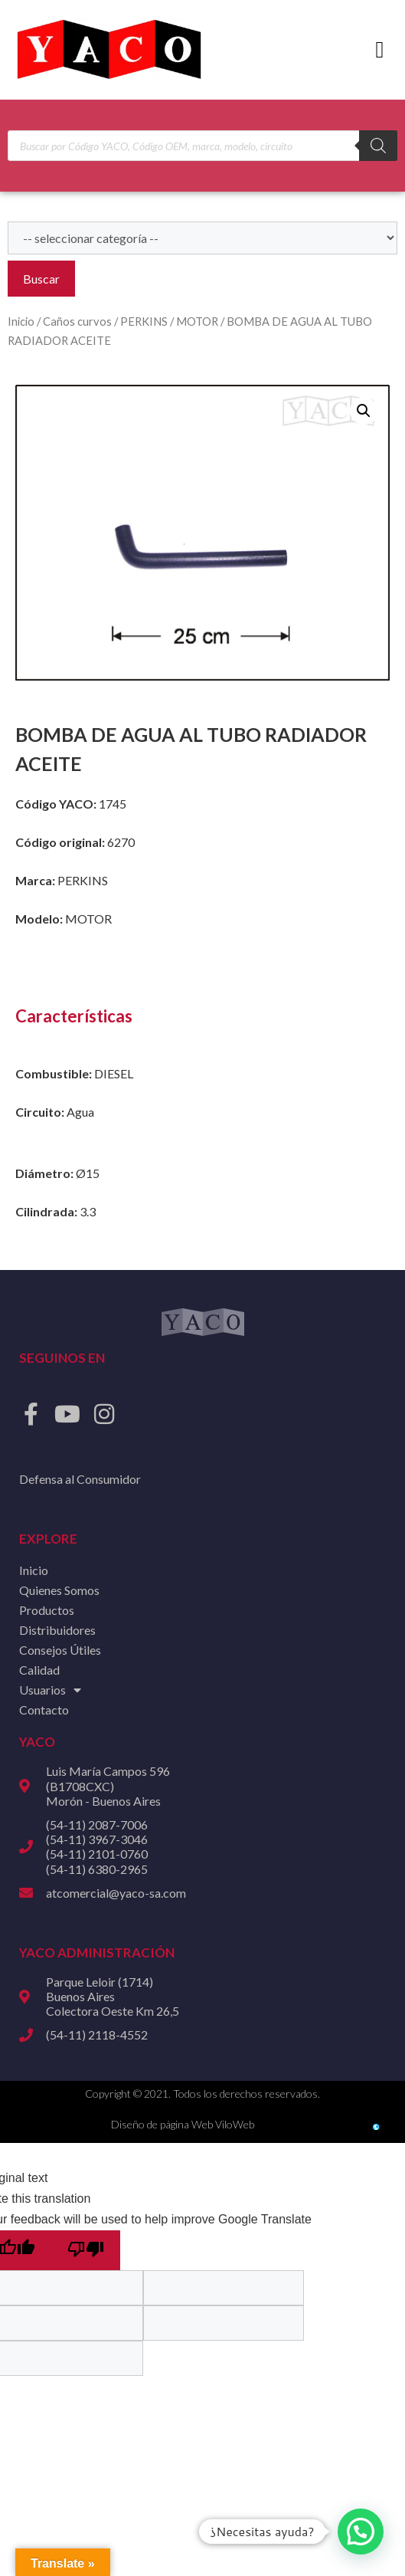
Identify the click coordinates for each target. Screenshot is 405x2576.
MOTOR (197, 321)
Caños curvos (77, 321)
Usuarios (50, 1690)
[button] (380, 50)
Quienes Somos (59, 1590)
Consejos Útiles (60, 1649)
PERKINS (144, 321)
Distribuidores (57, 1630)
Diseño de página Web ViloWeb (182, 2124)
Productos (46, 1610)
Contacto (44, 1709)
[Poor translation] (85, 2250)
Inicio (21, 321)
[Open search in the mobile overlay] (202, 145)
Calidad (39, 1669)
